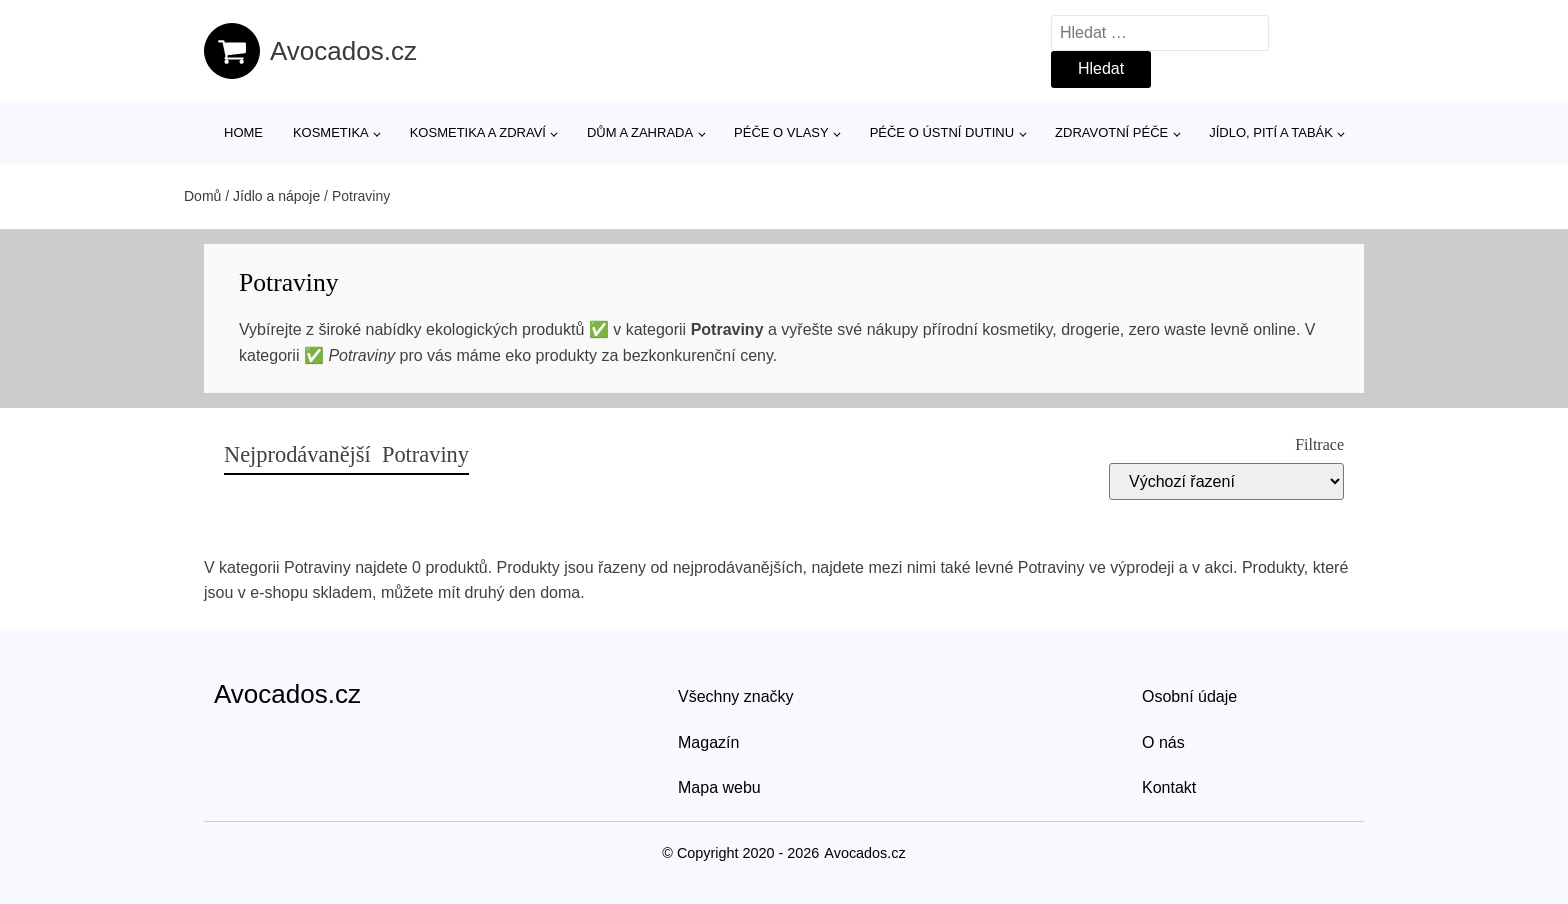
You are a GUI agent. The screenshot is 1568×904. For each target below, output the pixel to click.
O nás (1163, 742)
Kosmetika (331, 132)
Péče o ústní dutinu (942, 132)
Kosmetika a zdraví (478, 132)
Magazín (708, 742)
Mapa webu (719, 787)
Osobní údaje (1189, 696)
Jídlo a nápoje (276, 196)
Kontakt (1169, 787)
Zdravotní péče (1111, 132)
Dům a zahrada (640, 132)
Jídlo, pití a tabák (1271, 132)
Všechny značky (736, 696)
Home (243, 132)
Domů (202, 196)
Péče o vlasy (781, 132)
